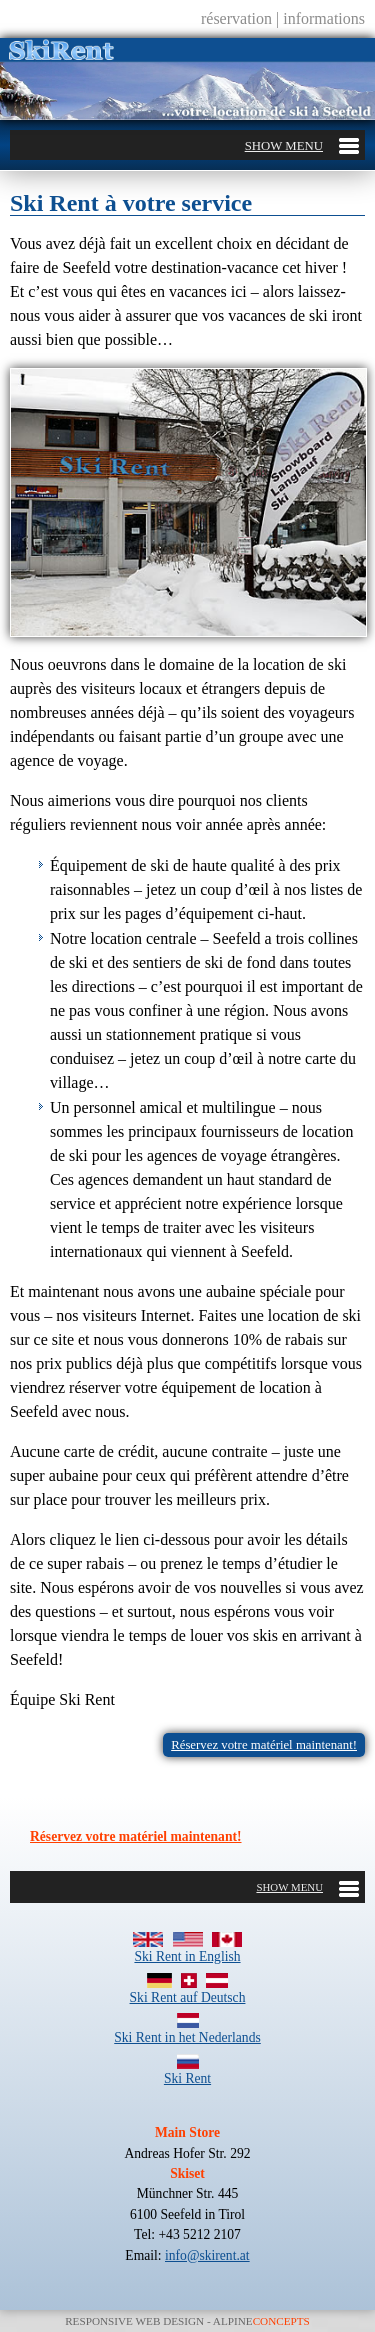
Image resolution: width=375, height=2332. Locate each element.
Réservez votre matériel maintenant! (264, 1745)
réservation (236, 18)
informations (324, 18)
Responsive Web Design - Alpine (187, 2321)
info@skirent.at (207, 2255)
